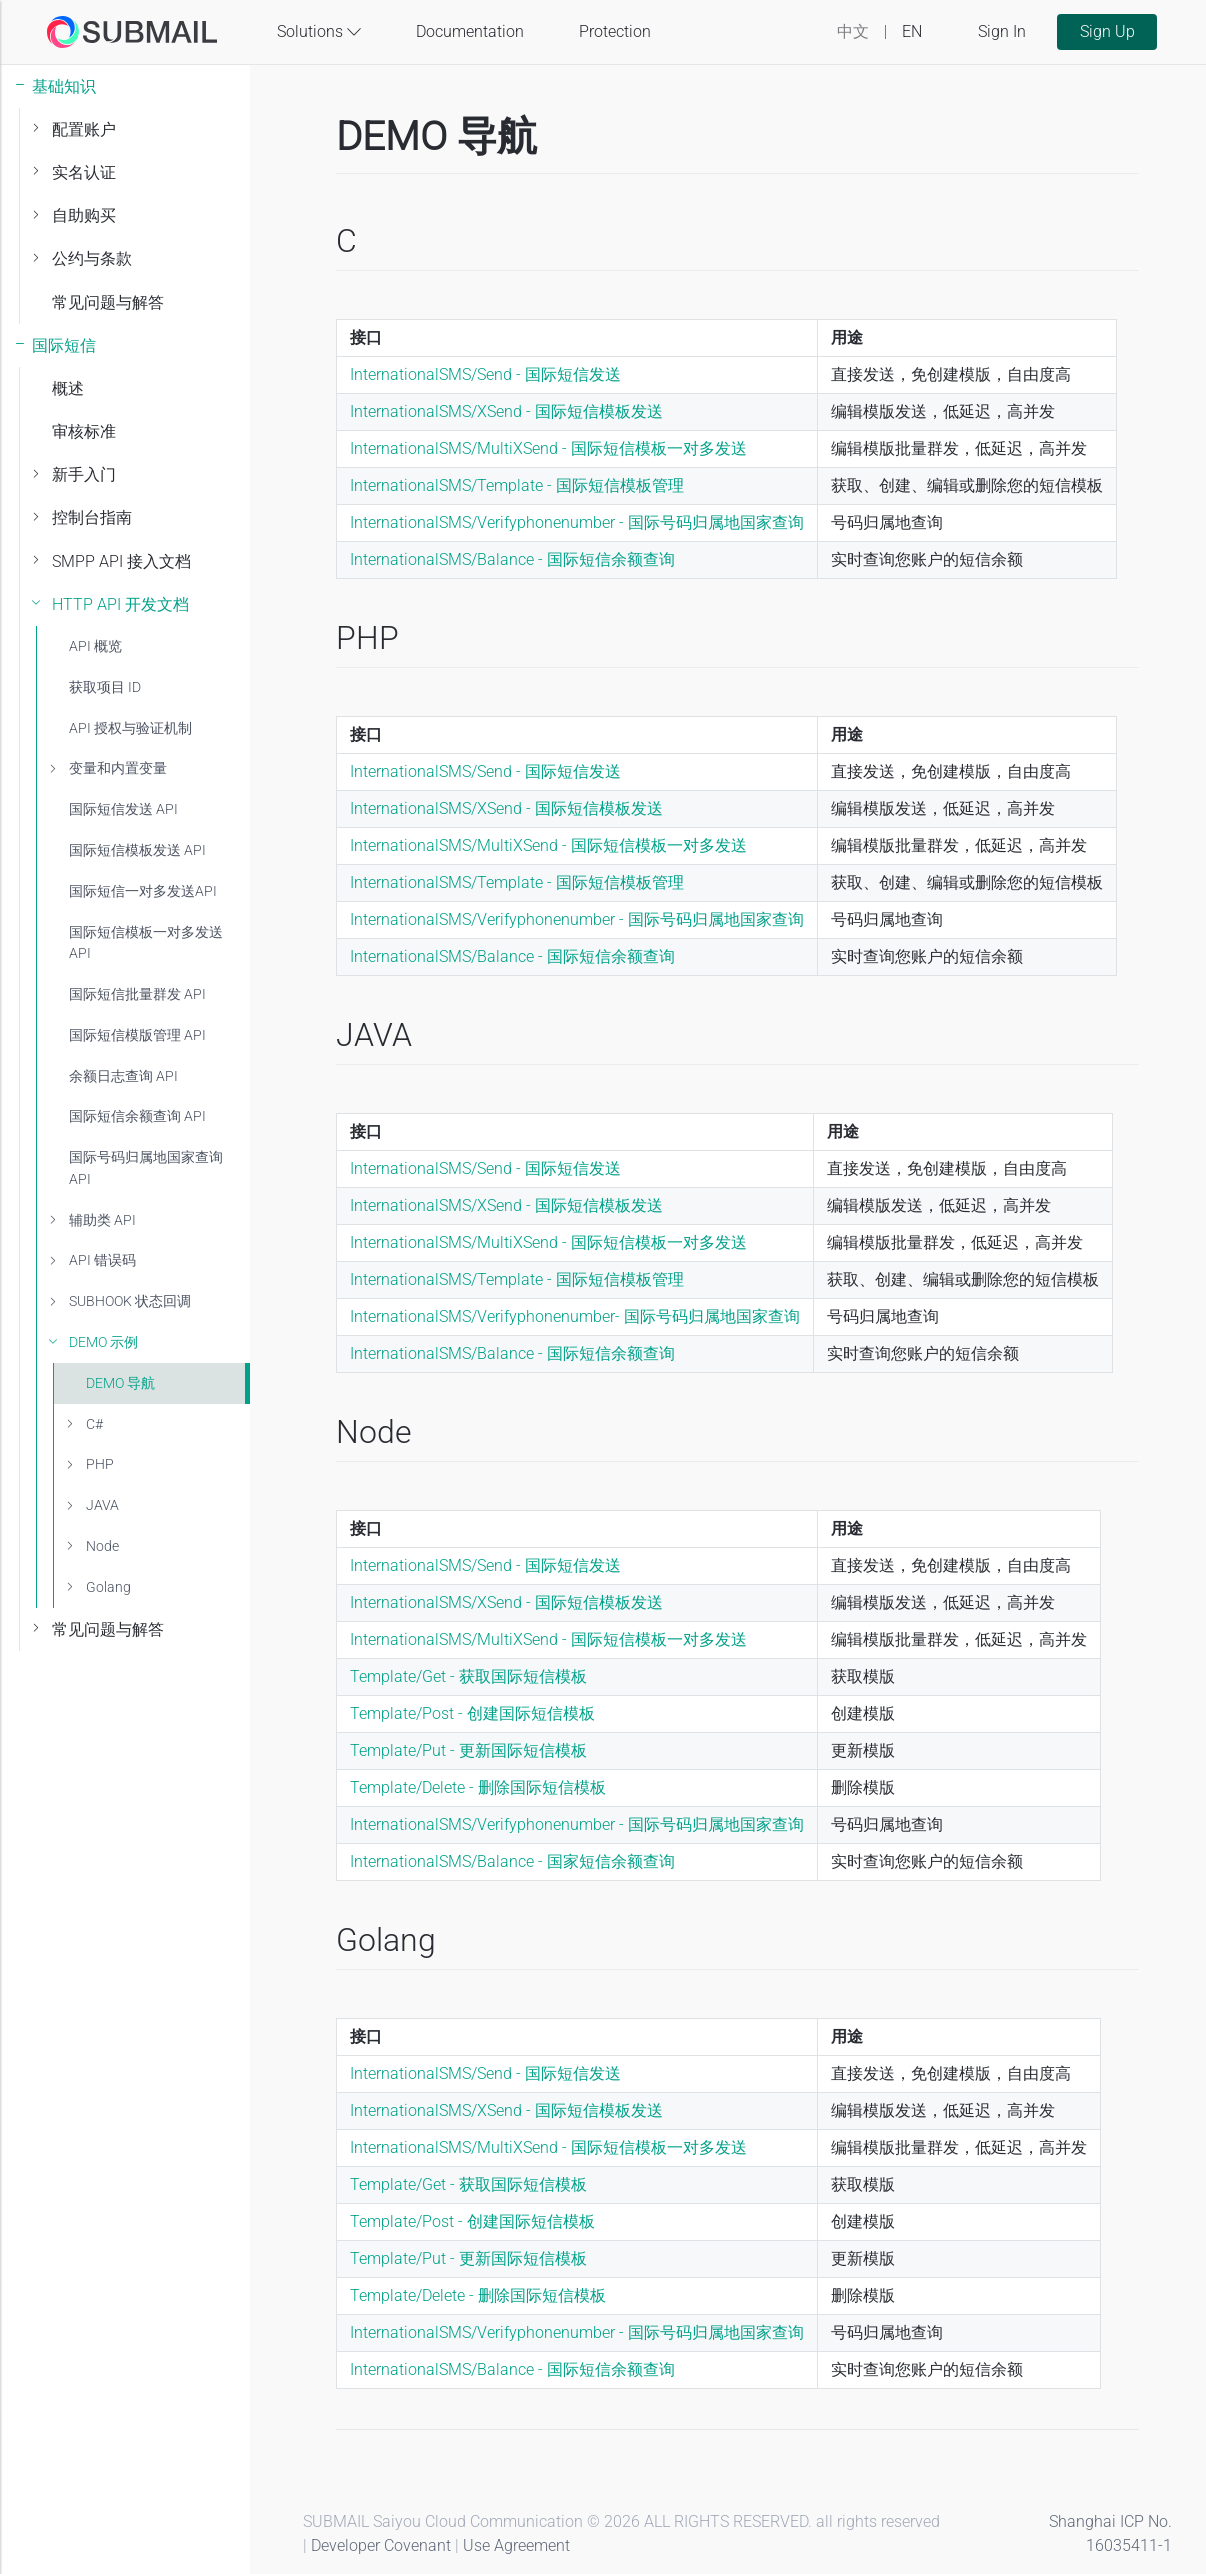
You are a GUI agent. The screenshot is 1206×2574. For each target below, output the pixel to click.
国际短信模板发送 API (137, 850)
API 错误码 (102, 1260)
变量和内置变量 (118, 768)
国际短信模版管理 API (137, 1035)
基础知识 (64, 86)
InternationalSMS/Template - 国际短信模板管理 (517, 485)
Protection (615, 31)
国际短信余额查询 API (137, 1116)
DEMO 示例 (103, 1342)
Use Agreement (516, 2545)
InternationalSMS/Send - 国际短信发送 (485, 374)
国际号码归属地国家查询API (146, 1168)
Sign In (1002, 31)
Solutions (319, 32)
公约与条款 (92, 258)
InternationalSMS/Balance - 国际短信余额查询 (512, 559)
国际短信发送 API (123, 809)
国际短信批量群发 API (137, 994)
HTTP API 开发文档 (120, 604)
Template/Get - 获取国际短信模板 (468, 1676)
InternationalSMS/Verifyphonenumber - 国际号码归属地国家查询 (577, 522)
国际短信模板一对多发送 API (146, 943)
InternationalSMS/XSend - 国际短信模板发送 (506, 411)
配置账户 (84, 129)
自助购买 (84, 215)
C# (94, 1424)
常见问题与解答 (108, 302)
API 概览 (95, 646)
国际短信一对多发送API (143, 891)
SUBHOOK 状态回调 (130, 1301)
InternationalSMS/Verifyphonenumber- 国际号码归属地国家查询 (575, 1316)
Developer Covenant (381, 2545)
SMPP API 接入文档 (121, 561)
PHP (100, 1464)
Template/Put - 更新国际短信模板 (468, 1750)
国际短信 (64, 345)
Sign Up (1107, 31)
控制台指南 (92, 517)
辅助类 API (102, 1220)
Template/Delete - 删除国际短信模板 (478, 1787)
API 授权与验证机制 (130, 728)
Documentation (470, 31)
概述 (68, 388)
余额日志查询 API (123, 1076)
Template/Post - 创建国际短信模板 (472, 1713)
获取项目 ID (105, 687)
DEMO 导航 (120, 1383)
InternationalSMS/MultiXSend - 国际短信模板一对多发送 (548, 448)
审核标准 (84, 431)
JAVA (102, 1505)
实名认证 (84, 172)
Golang (108, 1587)
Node (102, 1546)
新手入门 (84, 474)
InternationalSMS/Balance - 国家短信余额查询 (512, 1861)
